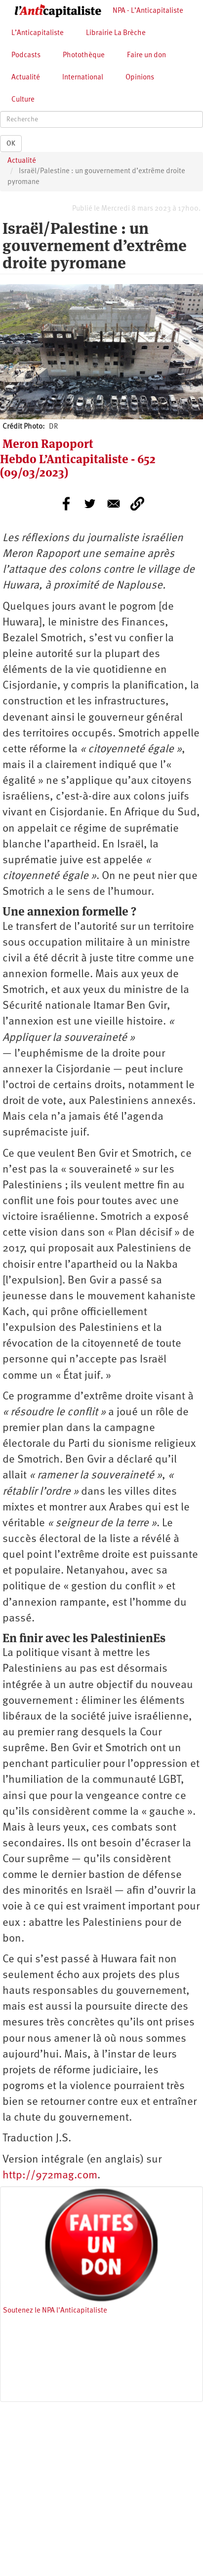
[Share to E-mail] (113, 504)
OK (10, 143)
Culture (23, 100)
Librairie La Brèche (116, 33)
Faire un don (146, 55)
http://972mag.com (49, 2175)
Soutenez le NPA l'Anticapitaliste (55, 2311)
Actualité (25, 77)
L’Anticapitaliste (37, 33)
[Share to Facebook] (66, 504)
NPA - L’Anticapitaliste (148, 11)
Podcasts (26, 55)
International (82, 77)
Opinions (139, 77)
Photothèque (84, 55)
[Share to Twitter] (90, 504)
